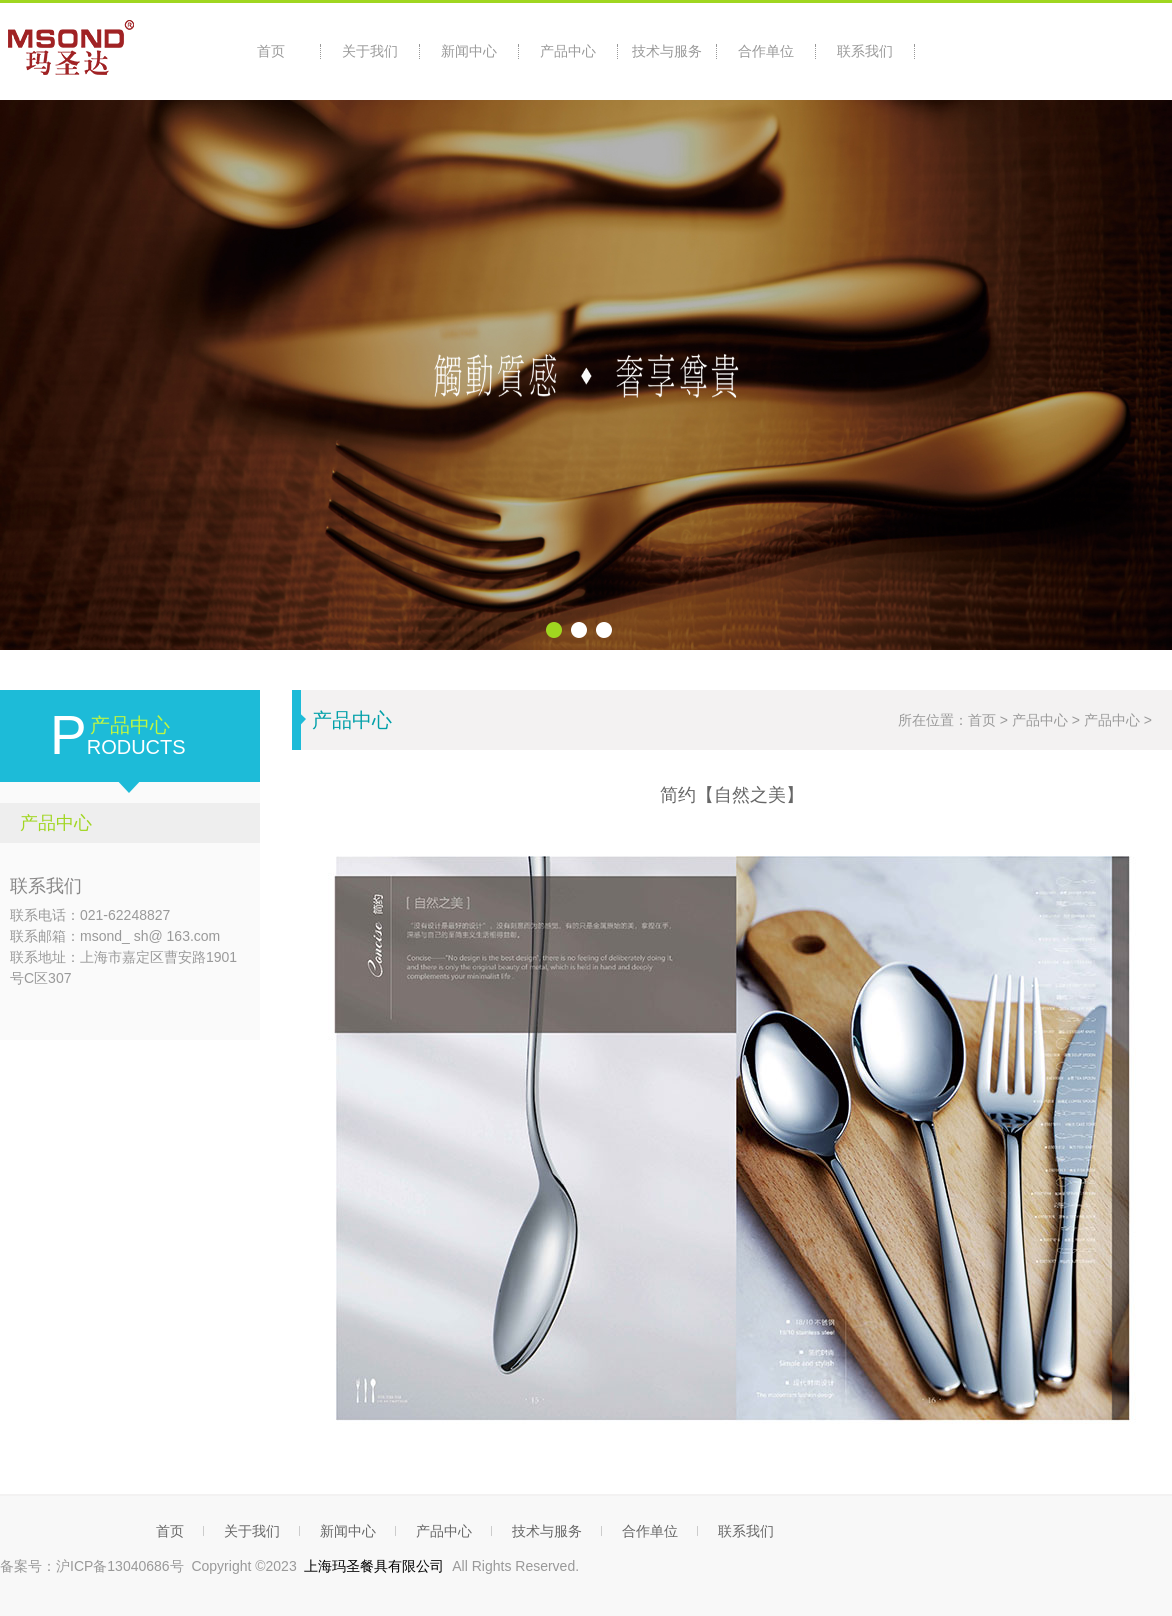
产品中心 (568, 51)
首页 (271, 51)
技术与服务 (667, 51)
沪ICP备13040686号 (120, 1566)
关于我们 (370, 51)
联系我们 (865, 51)
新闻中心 (469, 51)
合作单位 (766, 51)
